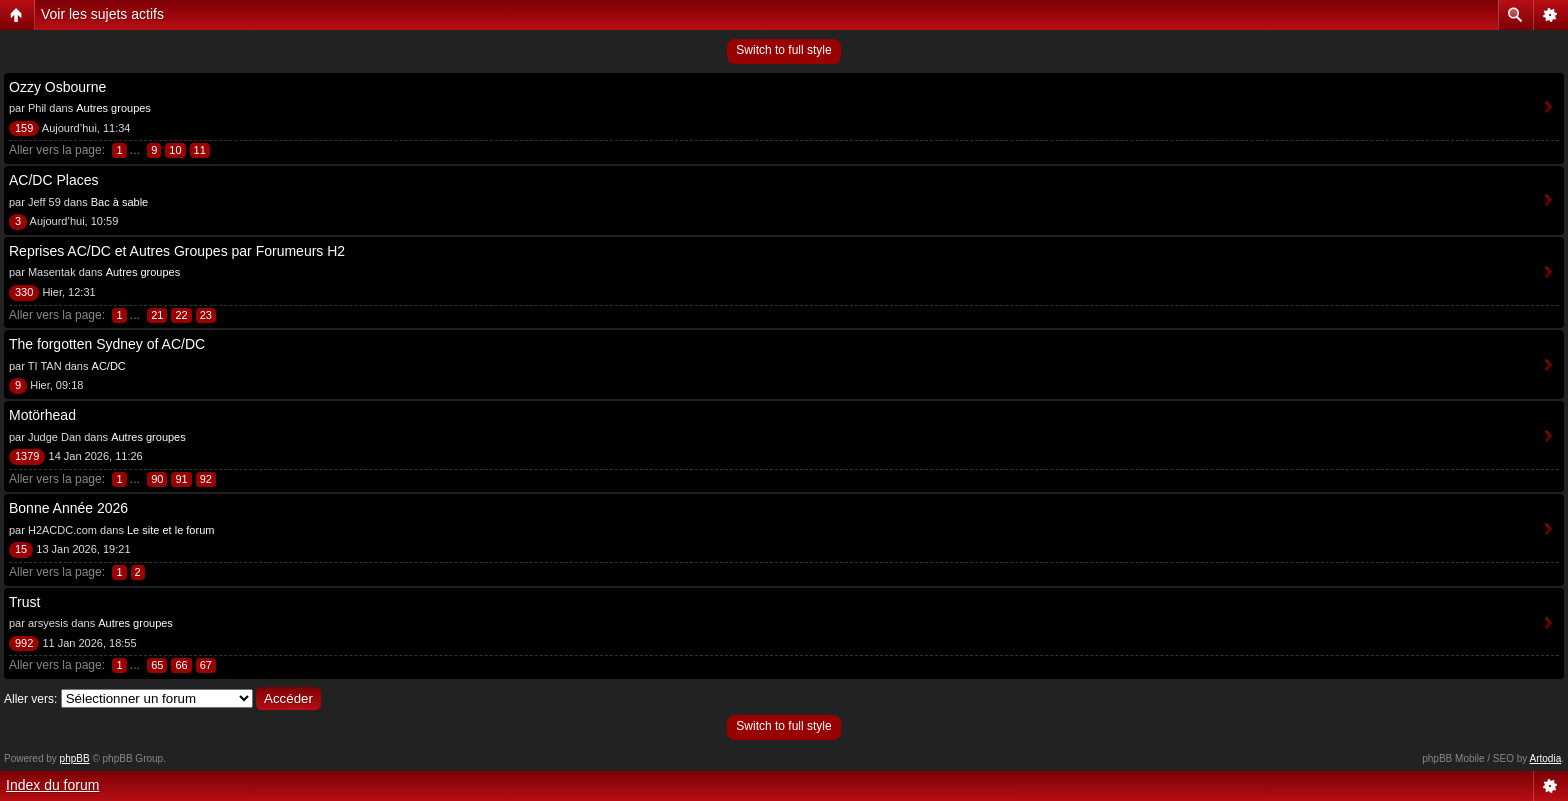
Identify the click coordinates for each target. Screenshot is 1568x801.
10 (175, 150)
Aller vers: (30, 699)
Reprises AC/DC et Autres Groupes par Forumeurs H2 (177, 251)
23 (206, 315)
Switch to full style (783, 50)
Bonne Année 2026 (68, 508)
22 (181, 315)
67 (206, 665)
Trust (24, 602)
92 (206, 479)
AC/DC (109, 366)
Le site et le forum (170, 530)
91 (181, 479)
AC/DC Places (53, 180)
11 (200, 150)
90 (157, 479)
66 (181, 665)
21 (157, 315)
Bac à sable (119, 202)
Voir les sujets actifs (102, 14)
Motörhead (42, 415)
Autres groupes (113, 108)
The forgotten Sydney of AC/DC (107, 344)
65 (157, 665)
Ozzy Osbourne (57, 87)
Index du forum (52, 785)
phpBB (75, 758)
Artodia (1546, 758)
